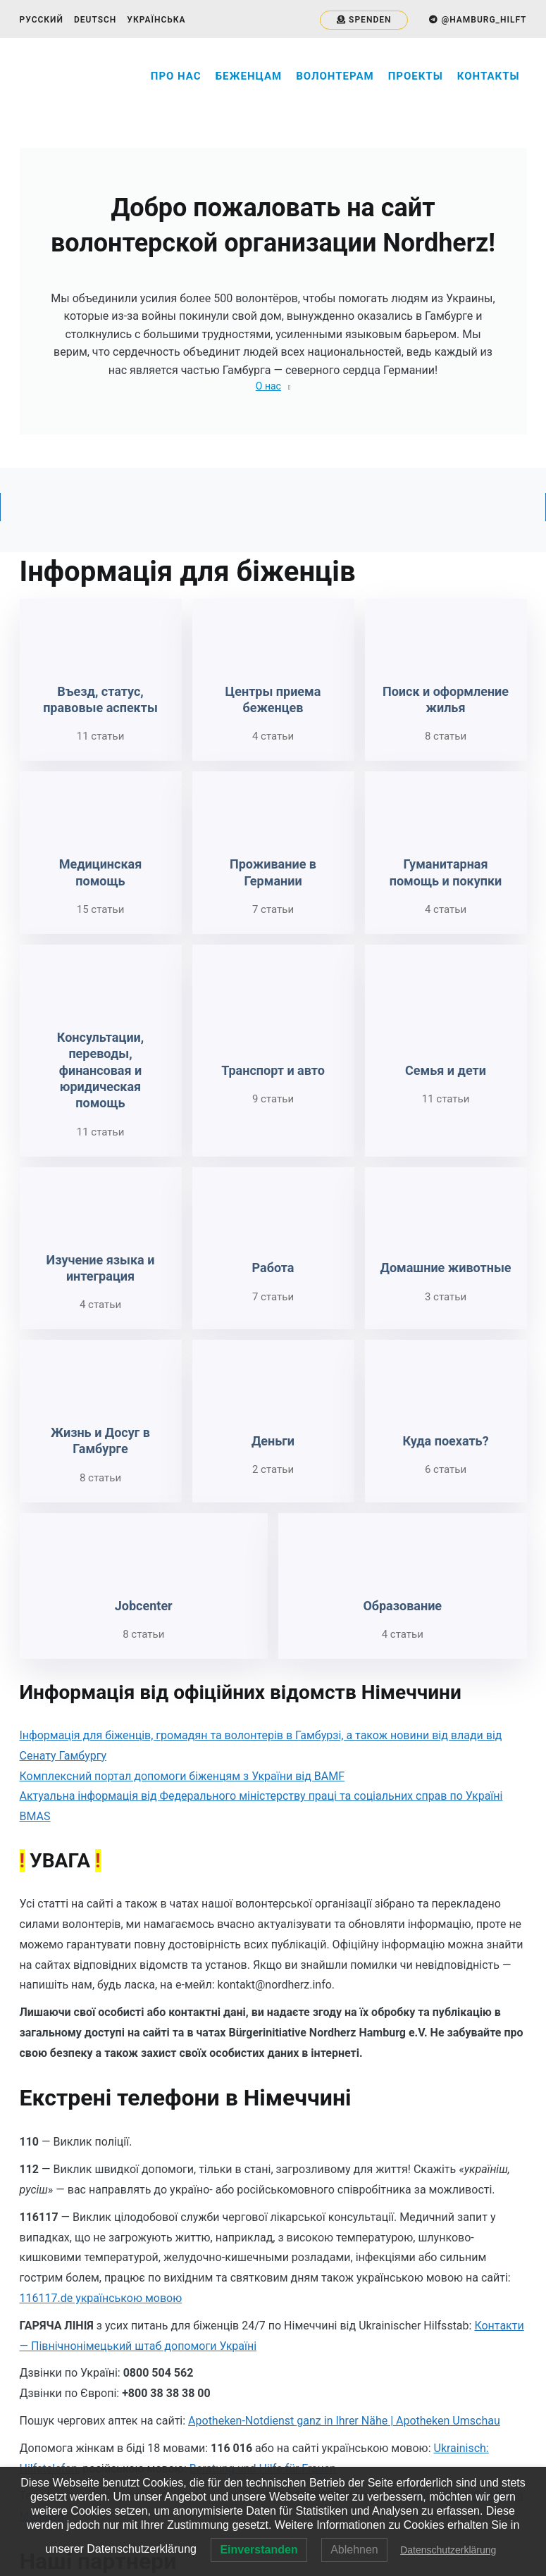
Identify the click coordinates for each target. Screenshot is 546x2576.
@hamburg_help (252, 2419)
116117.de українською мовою (101, 2051)
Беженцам (249, 76)
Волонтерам (334, 76)
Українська (156, 20)
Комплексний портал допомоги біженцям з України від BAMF (182, 1529)
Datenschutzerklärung (448, 2550)
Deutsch (95, 20)
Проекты (415, 76)
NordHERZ (240, 2463)
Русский (41, 20)
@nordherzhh (245, 2449)
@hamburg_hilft (251, 2434)
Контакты (488, 76)
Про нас (176, 76)
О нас (268, 386)
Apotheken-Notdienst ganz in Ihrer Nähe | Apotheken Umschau (344, 2173)
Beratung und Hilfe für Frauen (263, 2221)
